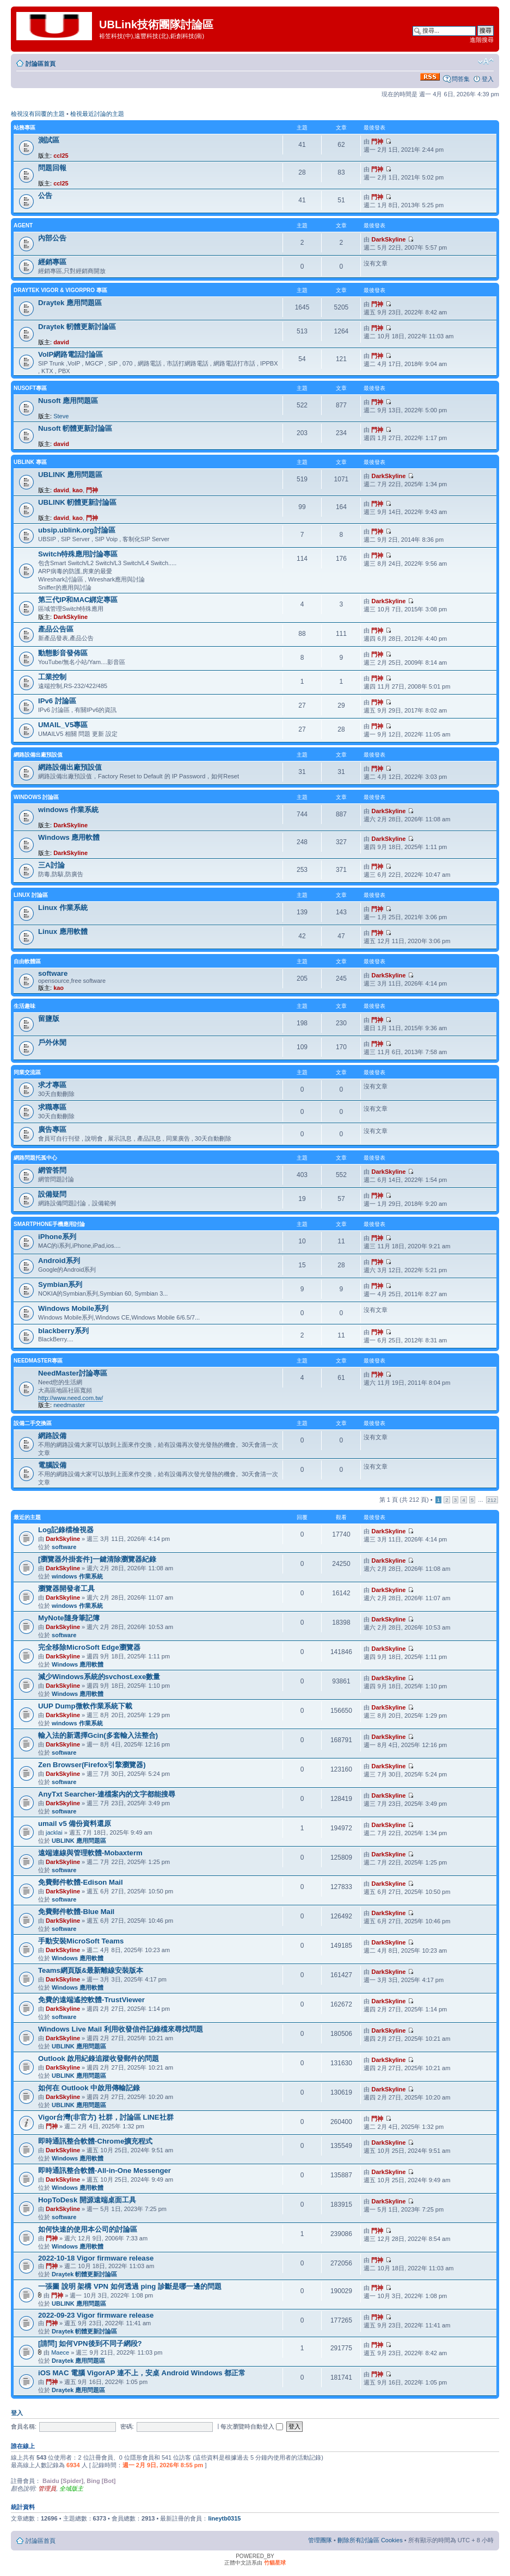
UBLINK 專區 (30, 462)
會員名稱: (23, 2426)
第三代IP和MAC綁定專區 (78, 600)
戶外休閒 (52, 1042)
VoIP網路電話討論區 (70, 354)
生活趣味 (24, 1006)
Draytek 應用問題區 (70, 303)
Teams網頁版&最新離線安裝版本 (90, 1970)
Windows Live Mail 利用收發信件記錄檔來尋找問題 (120, 2029)
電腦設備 (52, 1465)
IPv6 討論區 (57, 701)
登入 (488, 79)
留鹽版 (48, 1018)
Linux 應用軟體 (63, 931)
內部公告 (52, 238)
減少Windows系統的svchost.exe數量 (99, 1677)
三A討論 (51, 865)
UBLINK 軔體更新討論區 (77, 502)
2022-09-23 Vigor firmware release (95, 2315)
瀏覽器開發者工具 (66, 1588)
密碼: (127, 2426)
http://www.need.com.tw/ (70, 1398)
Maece (60, 2352)
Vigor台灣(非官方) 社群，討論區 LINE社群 (106, 2117)
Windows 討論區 (36, 797)
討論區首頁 (41, 63)
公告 (45, 195)
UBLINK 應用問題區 (70, 474)
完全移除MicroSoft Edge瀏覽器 (89, 1647)
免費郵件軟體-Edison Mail (80, 1882)
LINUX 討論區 (31, 895)
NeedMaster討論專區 (72, 1373)
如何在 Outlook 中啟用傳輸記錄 (89, 2088)
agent (23, 225)
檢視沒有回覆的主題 (38, 113)
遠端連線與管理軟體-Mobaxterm (90, 1853)
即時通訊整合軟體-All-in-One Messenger (104, 2170)
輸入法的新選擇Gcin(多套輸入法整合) (98, 1735)
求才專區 (52, 1085)
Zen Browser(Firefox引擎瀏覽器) (92, 1765)
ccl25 (61, 155)
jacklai (54, 1832)
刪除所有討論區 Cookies (370, 2540)
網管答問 (52, 1170)
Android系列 (59, 1260)
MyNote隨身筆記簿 (69, 1618)
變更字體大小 (486, 61)
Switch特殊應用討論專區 (78, 554)
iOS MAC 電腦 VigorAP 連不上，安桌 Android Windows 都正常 (141, 2373)
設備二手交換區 (33, 1423)
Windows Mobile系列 (73, 1308)
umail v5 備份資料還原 (74, 1823)
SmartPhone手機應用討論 (49, 1224)
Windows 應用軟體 (69, 837)
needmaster (69, 1405)
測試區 (48, 140)
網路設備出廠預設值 (38, 755)
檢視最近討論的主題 (97, 113)
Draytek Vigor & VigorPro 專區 (60, 290)
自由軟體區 (27, 961)
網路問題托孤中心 (35, 1158)
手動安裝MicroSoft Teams (81, 1941)
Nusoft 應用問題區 (68, 401)
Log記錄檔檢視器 (66, 1530)
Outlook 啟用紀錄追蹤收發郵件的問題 (98, 2058)
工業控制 (52, 677)
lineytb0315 (224, 2518)
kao (77, 490)
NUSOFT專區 (30, 388)
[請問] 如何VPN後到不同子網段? (90, 2343)
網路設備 (52, 1436)
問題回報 (52, 168)
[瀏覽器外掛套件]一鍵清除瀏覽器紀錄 (97, 1559)
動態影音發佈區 (63, 653)
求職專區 (52, 1107)
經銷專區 (52, 262)
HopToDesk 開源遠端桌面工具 (87, 2200)
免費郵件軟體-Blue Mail (76, 1912)
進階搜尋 (482, 39)
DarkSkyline (388, 239)
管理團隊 (320, 2540)
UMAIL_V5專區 (63, 725)
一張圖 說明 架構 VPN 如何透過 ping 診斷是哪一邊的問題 (130, 2286)
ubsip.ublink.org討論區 (76, 530)
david (61, 342)
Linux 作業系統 (63, 907)
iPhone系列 (57, 1237)
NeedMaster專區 (38, 1361)
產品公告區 (55, 629)
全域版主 (71, 2488)
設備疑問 (52, 1194)
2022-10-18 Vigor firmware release (95, 2258)
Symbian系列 (60, 1284)
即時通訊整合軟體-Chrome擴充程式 (95, 2141)
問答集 (461, 79)
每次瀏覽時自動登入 (251, 2426)
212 (492, 1500)
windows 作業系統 (68, 810)
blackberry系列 (63, 1331)
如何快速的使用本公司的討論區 (87, 2229)
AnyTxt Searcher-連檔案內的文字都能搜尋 (106, 1794)
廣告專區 (52, 1129)
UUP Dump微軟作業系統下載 (85, 1706)
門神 (377, 141)
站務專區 (24, 128)
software (52, 973)
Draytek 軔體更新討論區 (77, 327)
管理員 (47, 2488)
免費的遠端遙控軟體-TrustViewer (91, 2000)
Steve (61, 416)
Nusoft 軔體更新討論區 (75, 428)
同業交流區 (27, 1072)
